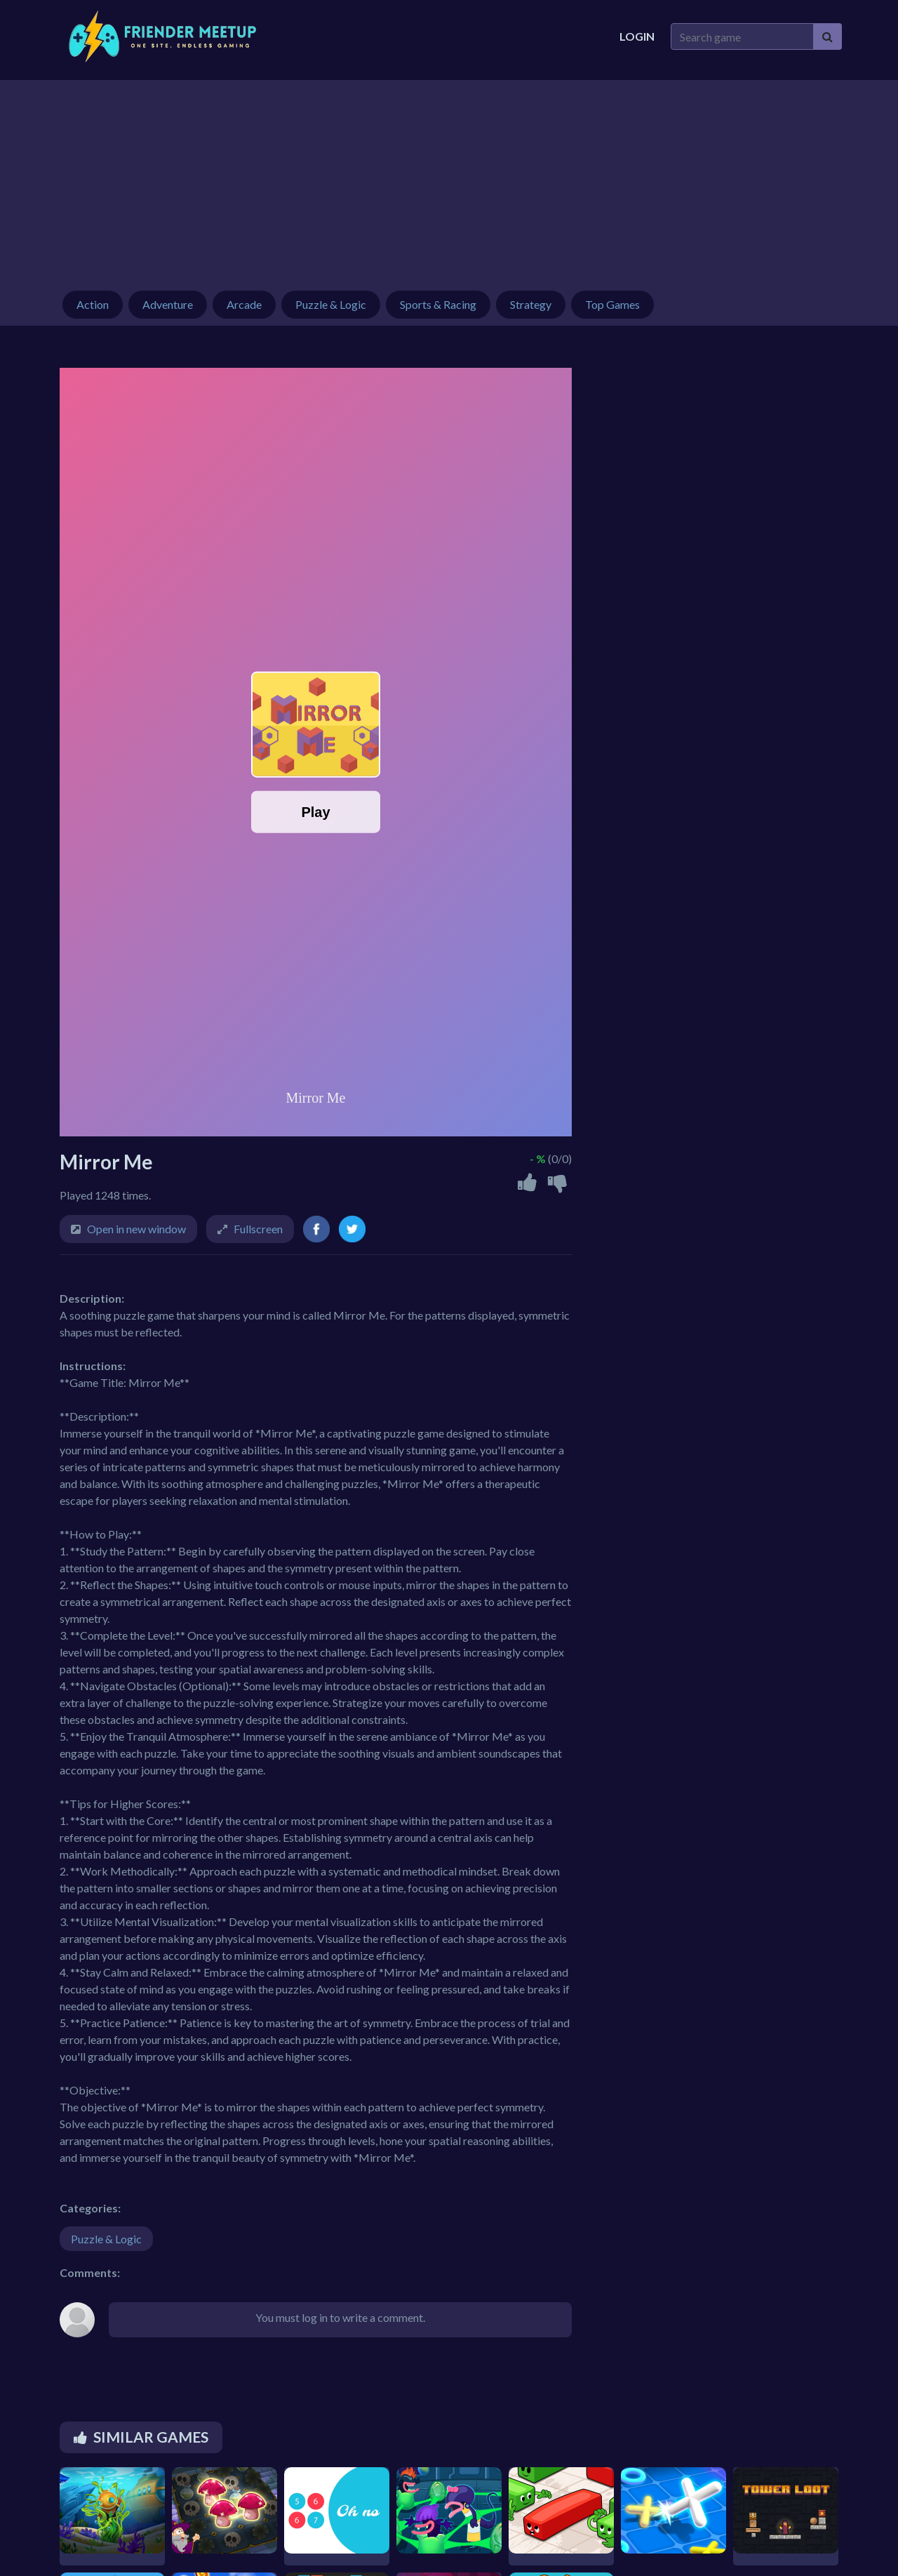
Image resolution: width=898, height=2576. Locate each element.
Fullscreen (258, 1228)
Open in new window (136, 1228)
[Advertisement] (449, 178)
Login (637, 36)
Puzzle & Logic (106, 2238)
